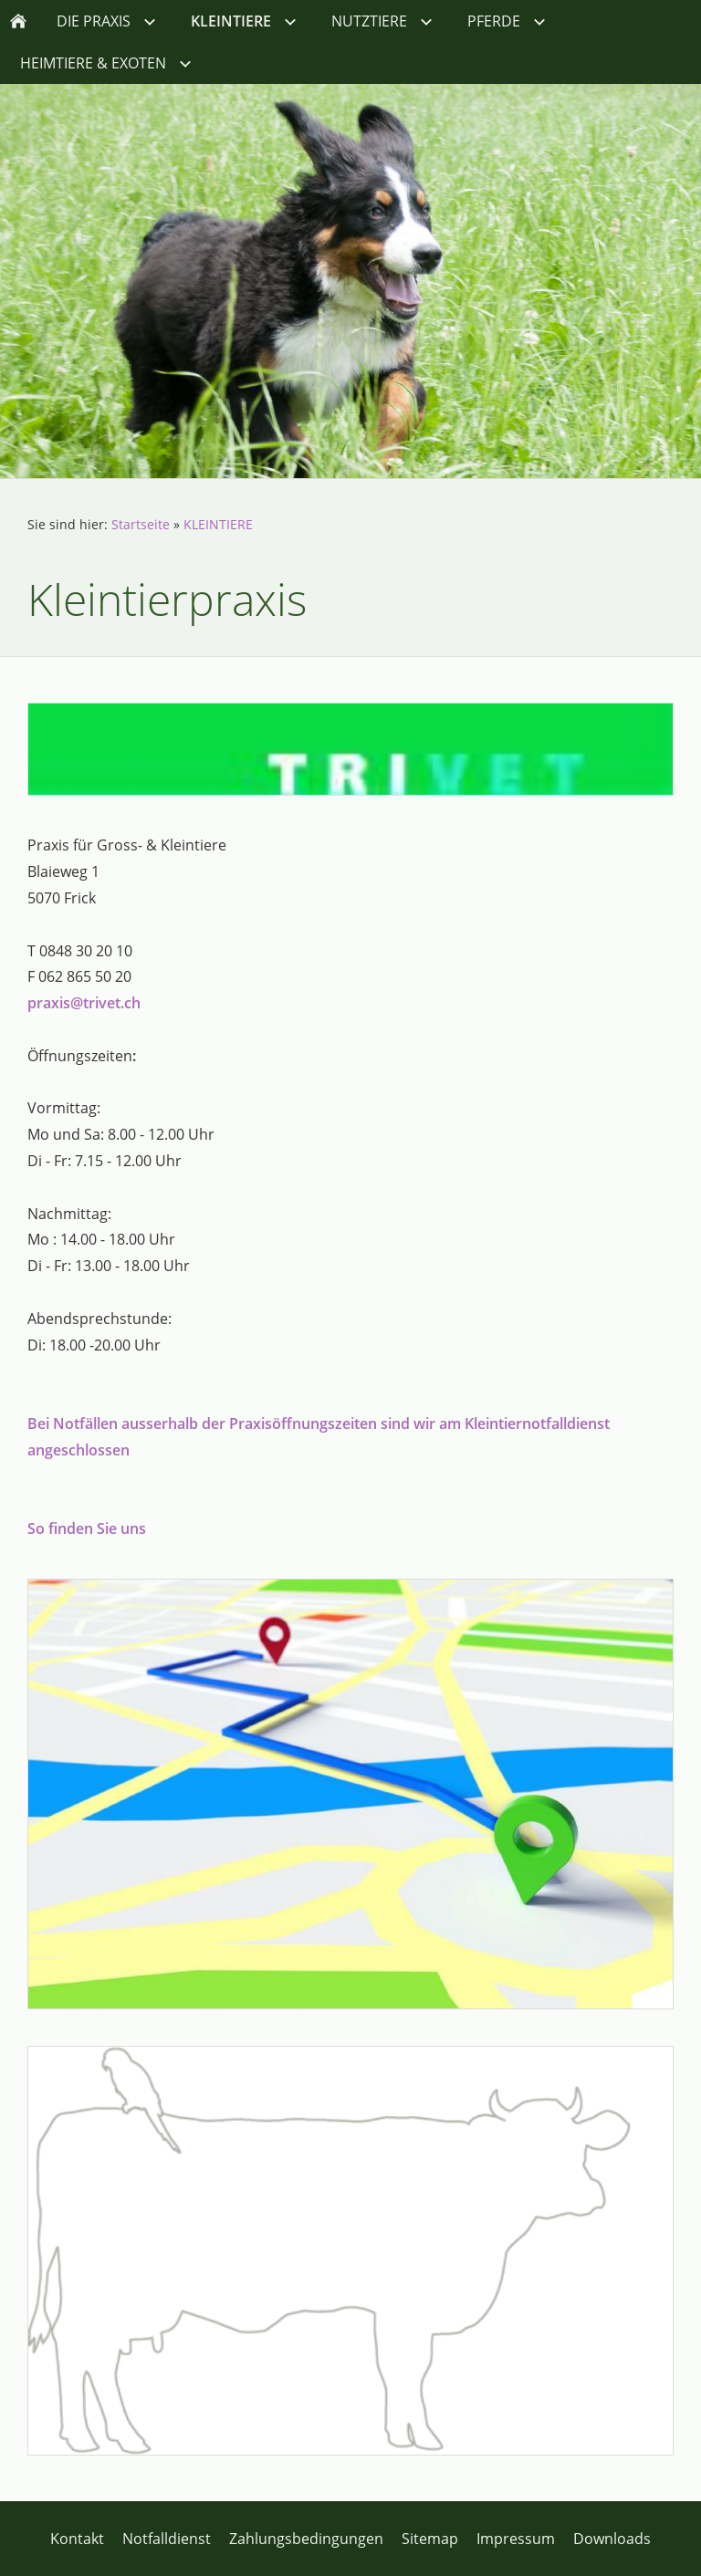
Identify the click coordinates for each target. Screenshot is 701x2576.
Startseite (140, 524)
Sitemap (430, 2539)
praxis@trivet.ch (84, 1003)
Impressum (515, 2539)
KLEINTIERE (218, 524)
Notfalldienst (166, 2539)
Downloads (612, 2539)
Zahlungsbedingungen (306, 2539)
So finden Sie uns (86, 1528)
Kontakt (77, 2539)
